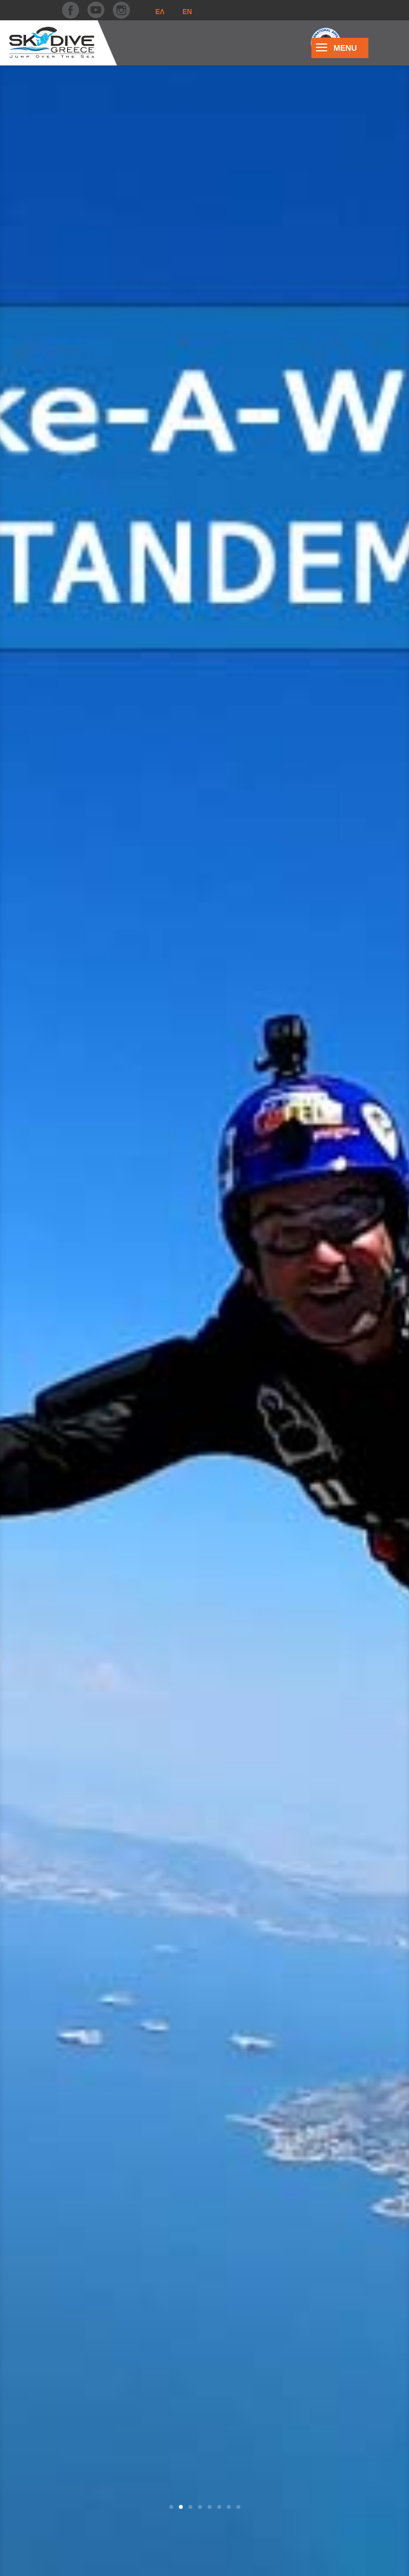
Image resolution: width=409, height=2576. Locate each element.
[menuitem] (160, 12)
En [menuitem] (187, 11)
